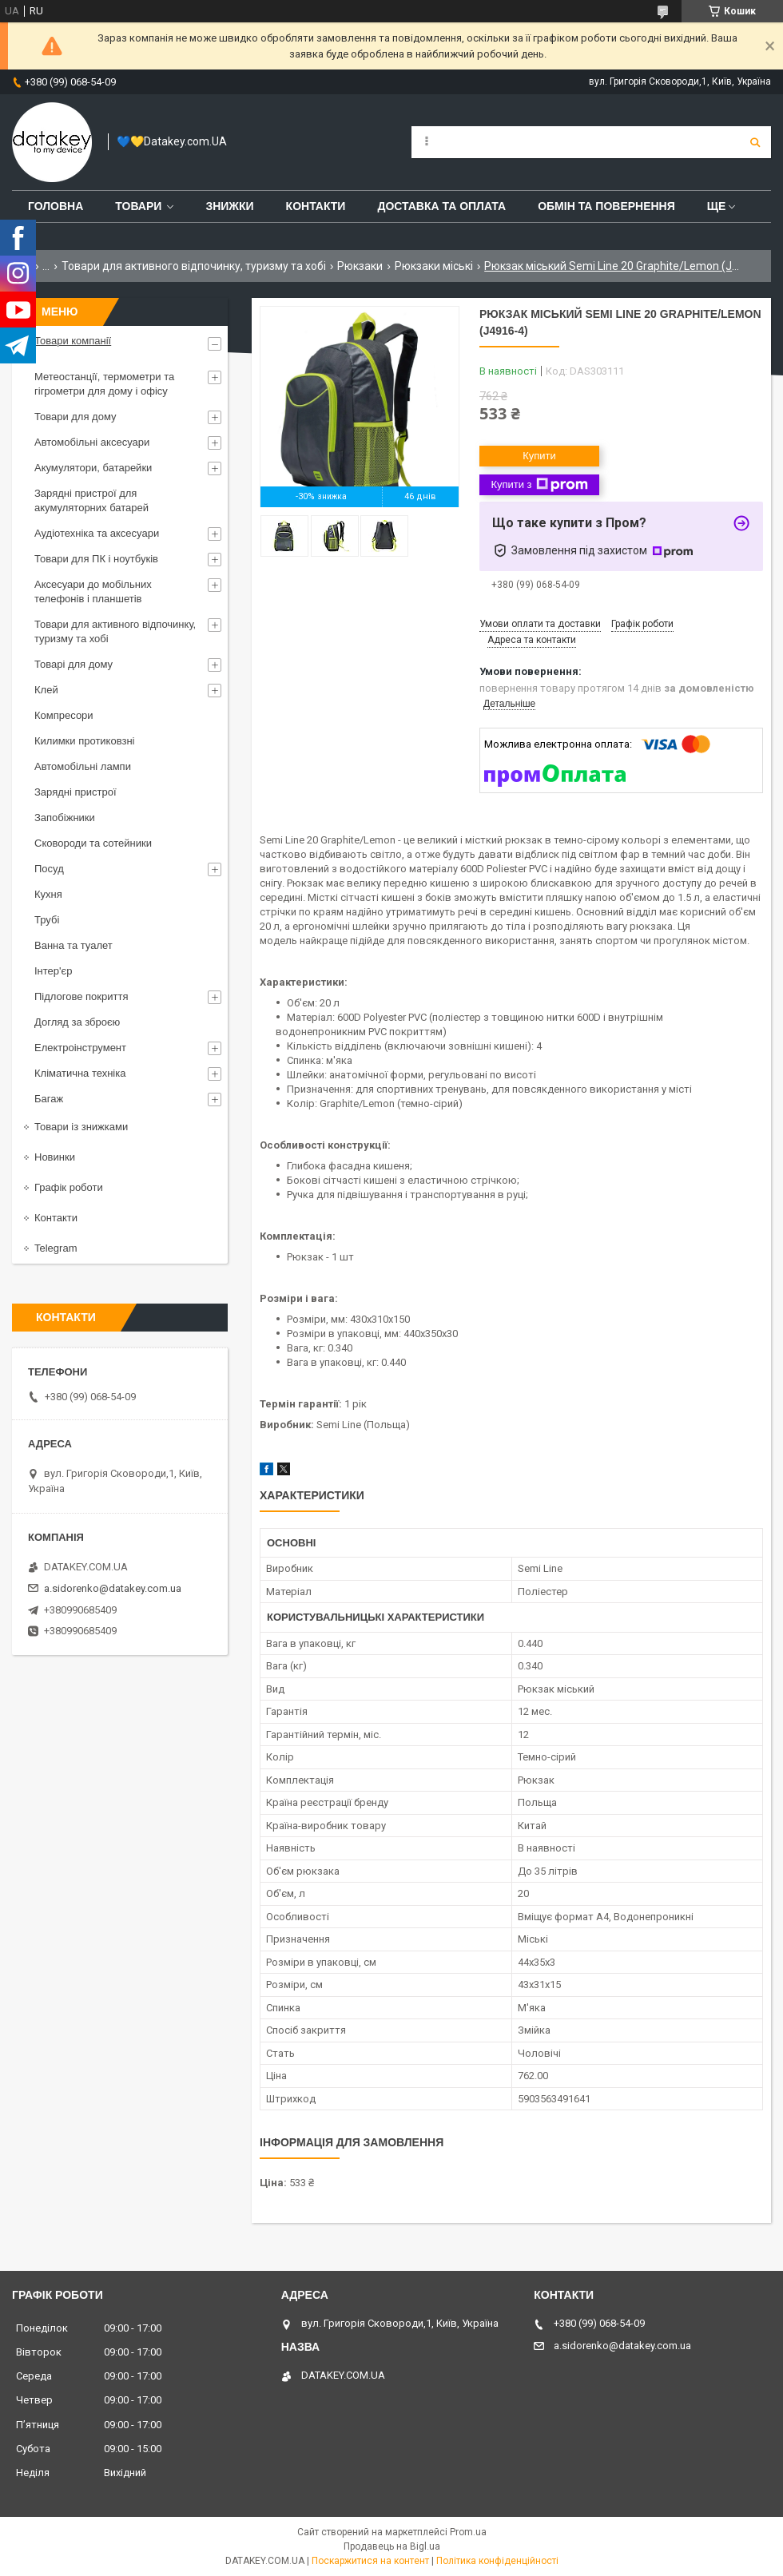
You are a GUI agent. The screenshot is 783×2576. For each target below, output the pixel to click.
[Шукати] (755, 142)
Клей (46, 690)
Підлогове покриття (81, 996)
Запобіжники (64, 818)
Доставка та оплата (441, 206)
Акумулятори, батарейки (93, 468)
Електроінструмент (80, 1048)
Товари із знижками (81, 1127)
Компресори (63, 715)
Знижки (229, 206)
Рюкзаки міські (434, 266)
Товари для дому (75, 417)
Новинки (54, 1157)
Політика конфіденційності (497, 2560)
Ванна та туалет (73, 945)
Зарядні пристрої (75, 792)
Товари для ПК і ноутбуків (96, 559)
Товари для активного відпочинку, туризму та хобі (194, 266)
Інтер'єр (53, 971)
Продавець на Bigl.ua (392, 2546)
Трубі (46, 920)
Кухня (48, 894)
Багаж (48, 1099)
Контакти (316, 206)
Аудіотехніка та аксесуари (96, 533)
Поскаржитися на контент (370, 2560)
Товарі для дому (73, 664)
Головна (55, 206)
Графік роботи (68, 1187)
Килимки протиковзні (84, 741)
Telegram (55, 1248)
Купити (539, 456)
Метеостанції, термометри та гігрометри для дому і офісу (104, 384)
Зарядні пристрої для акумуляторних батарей (91, 500)
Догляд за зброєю (77, 1022)
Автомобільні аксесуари (91, 442)
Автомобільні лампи (82, 766)
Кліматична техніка (79, 1073)
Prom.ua (468, 2532)
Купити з (539, 485)
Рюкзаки (360, 266)
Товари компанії (72, 341)
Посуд (49, 869)
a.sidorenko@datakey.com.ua (112, 1588)
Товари (138, 206)
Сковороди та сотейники (93, 843)
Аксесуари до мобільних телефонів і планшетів (93, 591)
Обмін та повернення (606, 206)
